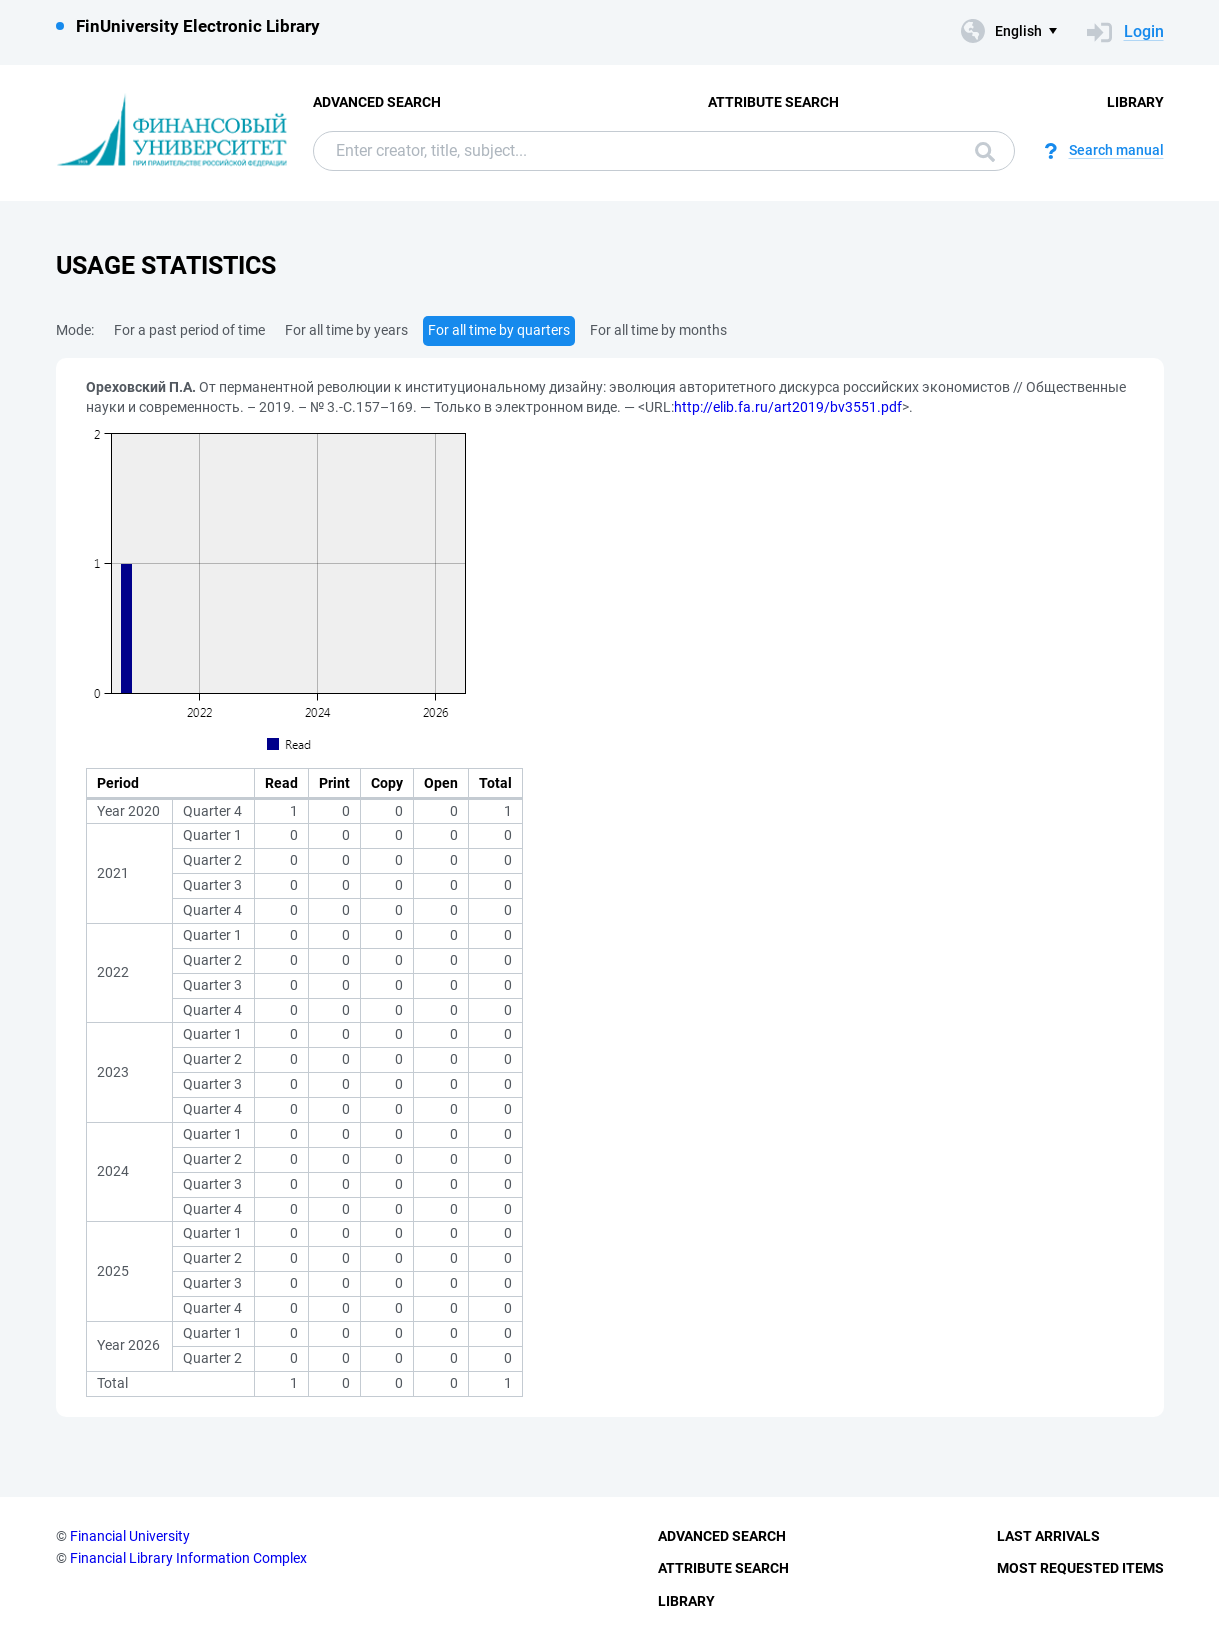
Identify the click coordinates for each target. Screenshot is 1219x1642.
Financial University (130, 1536)
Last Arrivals (1048, 1536)
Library (1135, 102)
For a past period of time (189, 330)
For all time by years (346, 330)
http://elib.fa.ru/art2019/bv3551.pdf (788, 407)
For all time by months (658, 330)
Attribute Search (773, 102)
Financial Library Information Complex (188, 1558)
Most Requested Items (1080, 1568)
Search (985, 152)
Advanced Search (377, 102)
